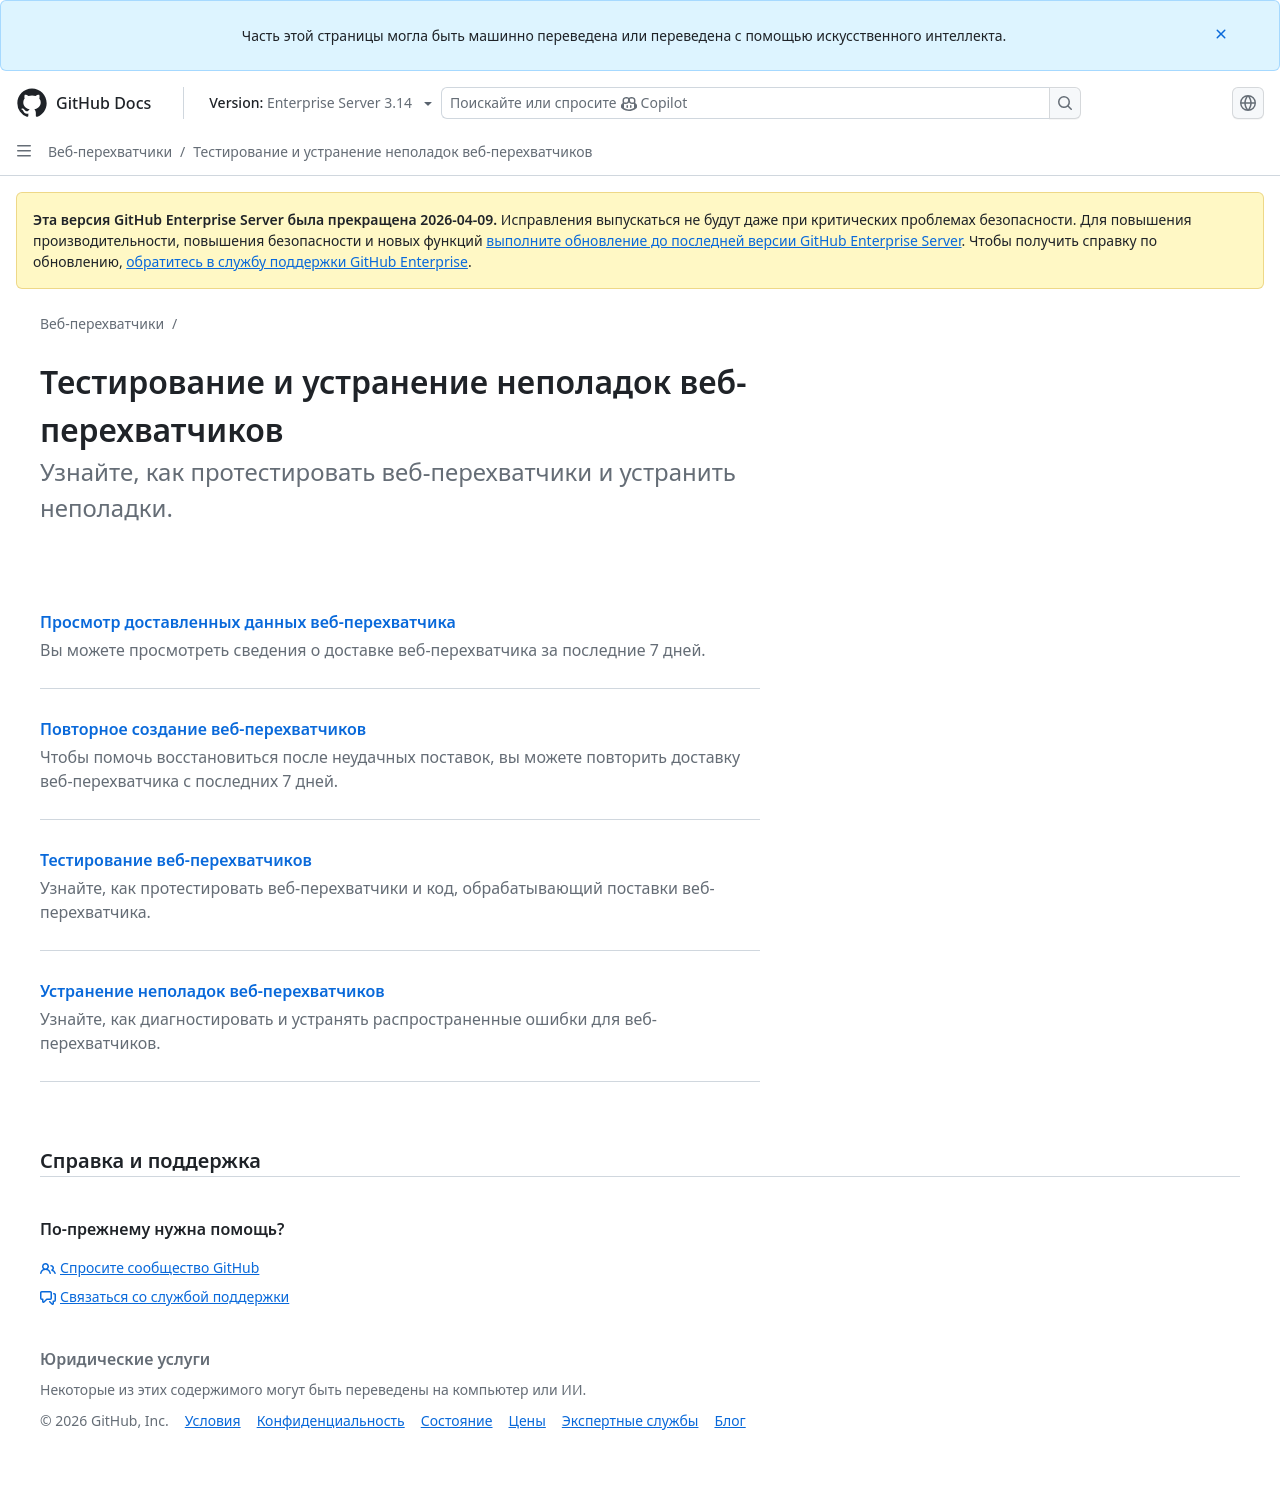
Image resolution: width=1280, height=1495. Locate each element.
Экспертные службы (630, 1420)
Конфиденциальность (331, 1420)
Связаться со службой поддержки (164, 1296)
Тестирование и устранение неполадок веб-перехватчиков (392, 151)
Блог (729, 1420)
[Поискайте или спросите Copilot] (761, 103)
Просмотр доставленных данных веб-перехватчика (248, 622)
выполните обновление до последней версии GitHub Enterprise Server (723, 240)
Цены (527, 1420)
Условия (213, 1420)
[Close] (1223, 32)
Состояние (457, 1420)
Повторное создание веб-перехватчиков (203, 729)
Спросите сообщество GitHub (149, 1267)
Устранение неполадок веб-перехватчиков (212, 991)
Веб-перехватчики (110, 151)
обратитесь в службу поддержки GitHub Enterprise (297, 261)
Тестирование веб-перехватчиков (176, 860)
